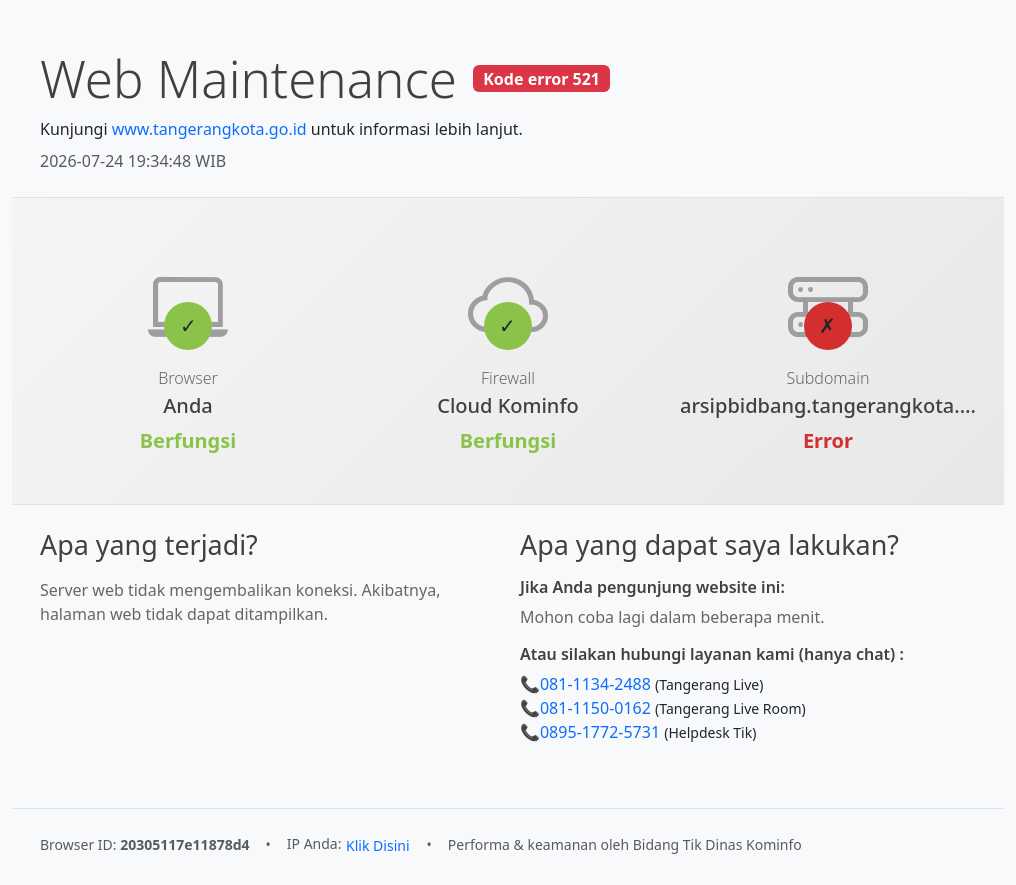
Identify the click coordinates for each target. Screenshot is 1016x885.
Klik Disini (377, 845)
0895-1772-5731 (600, 732)
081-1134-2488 (595, 684)
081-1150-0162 (595, 708)
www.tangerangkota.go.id (209, 129)
